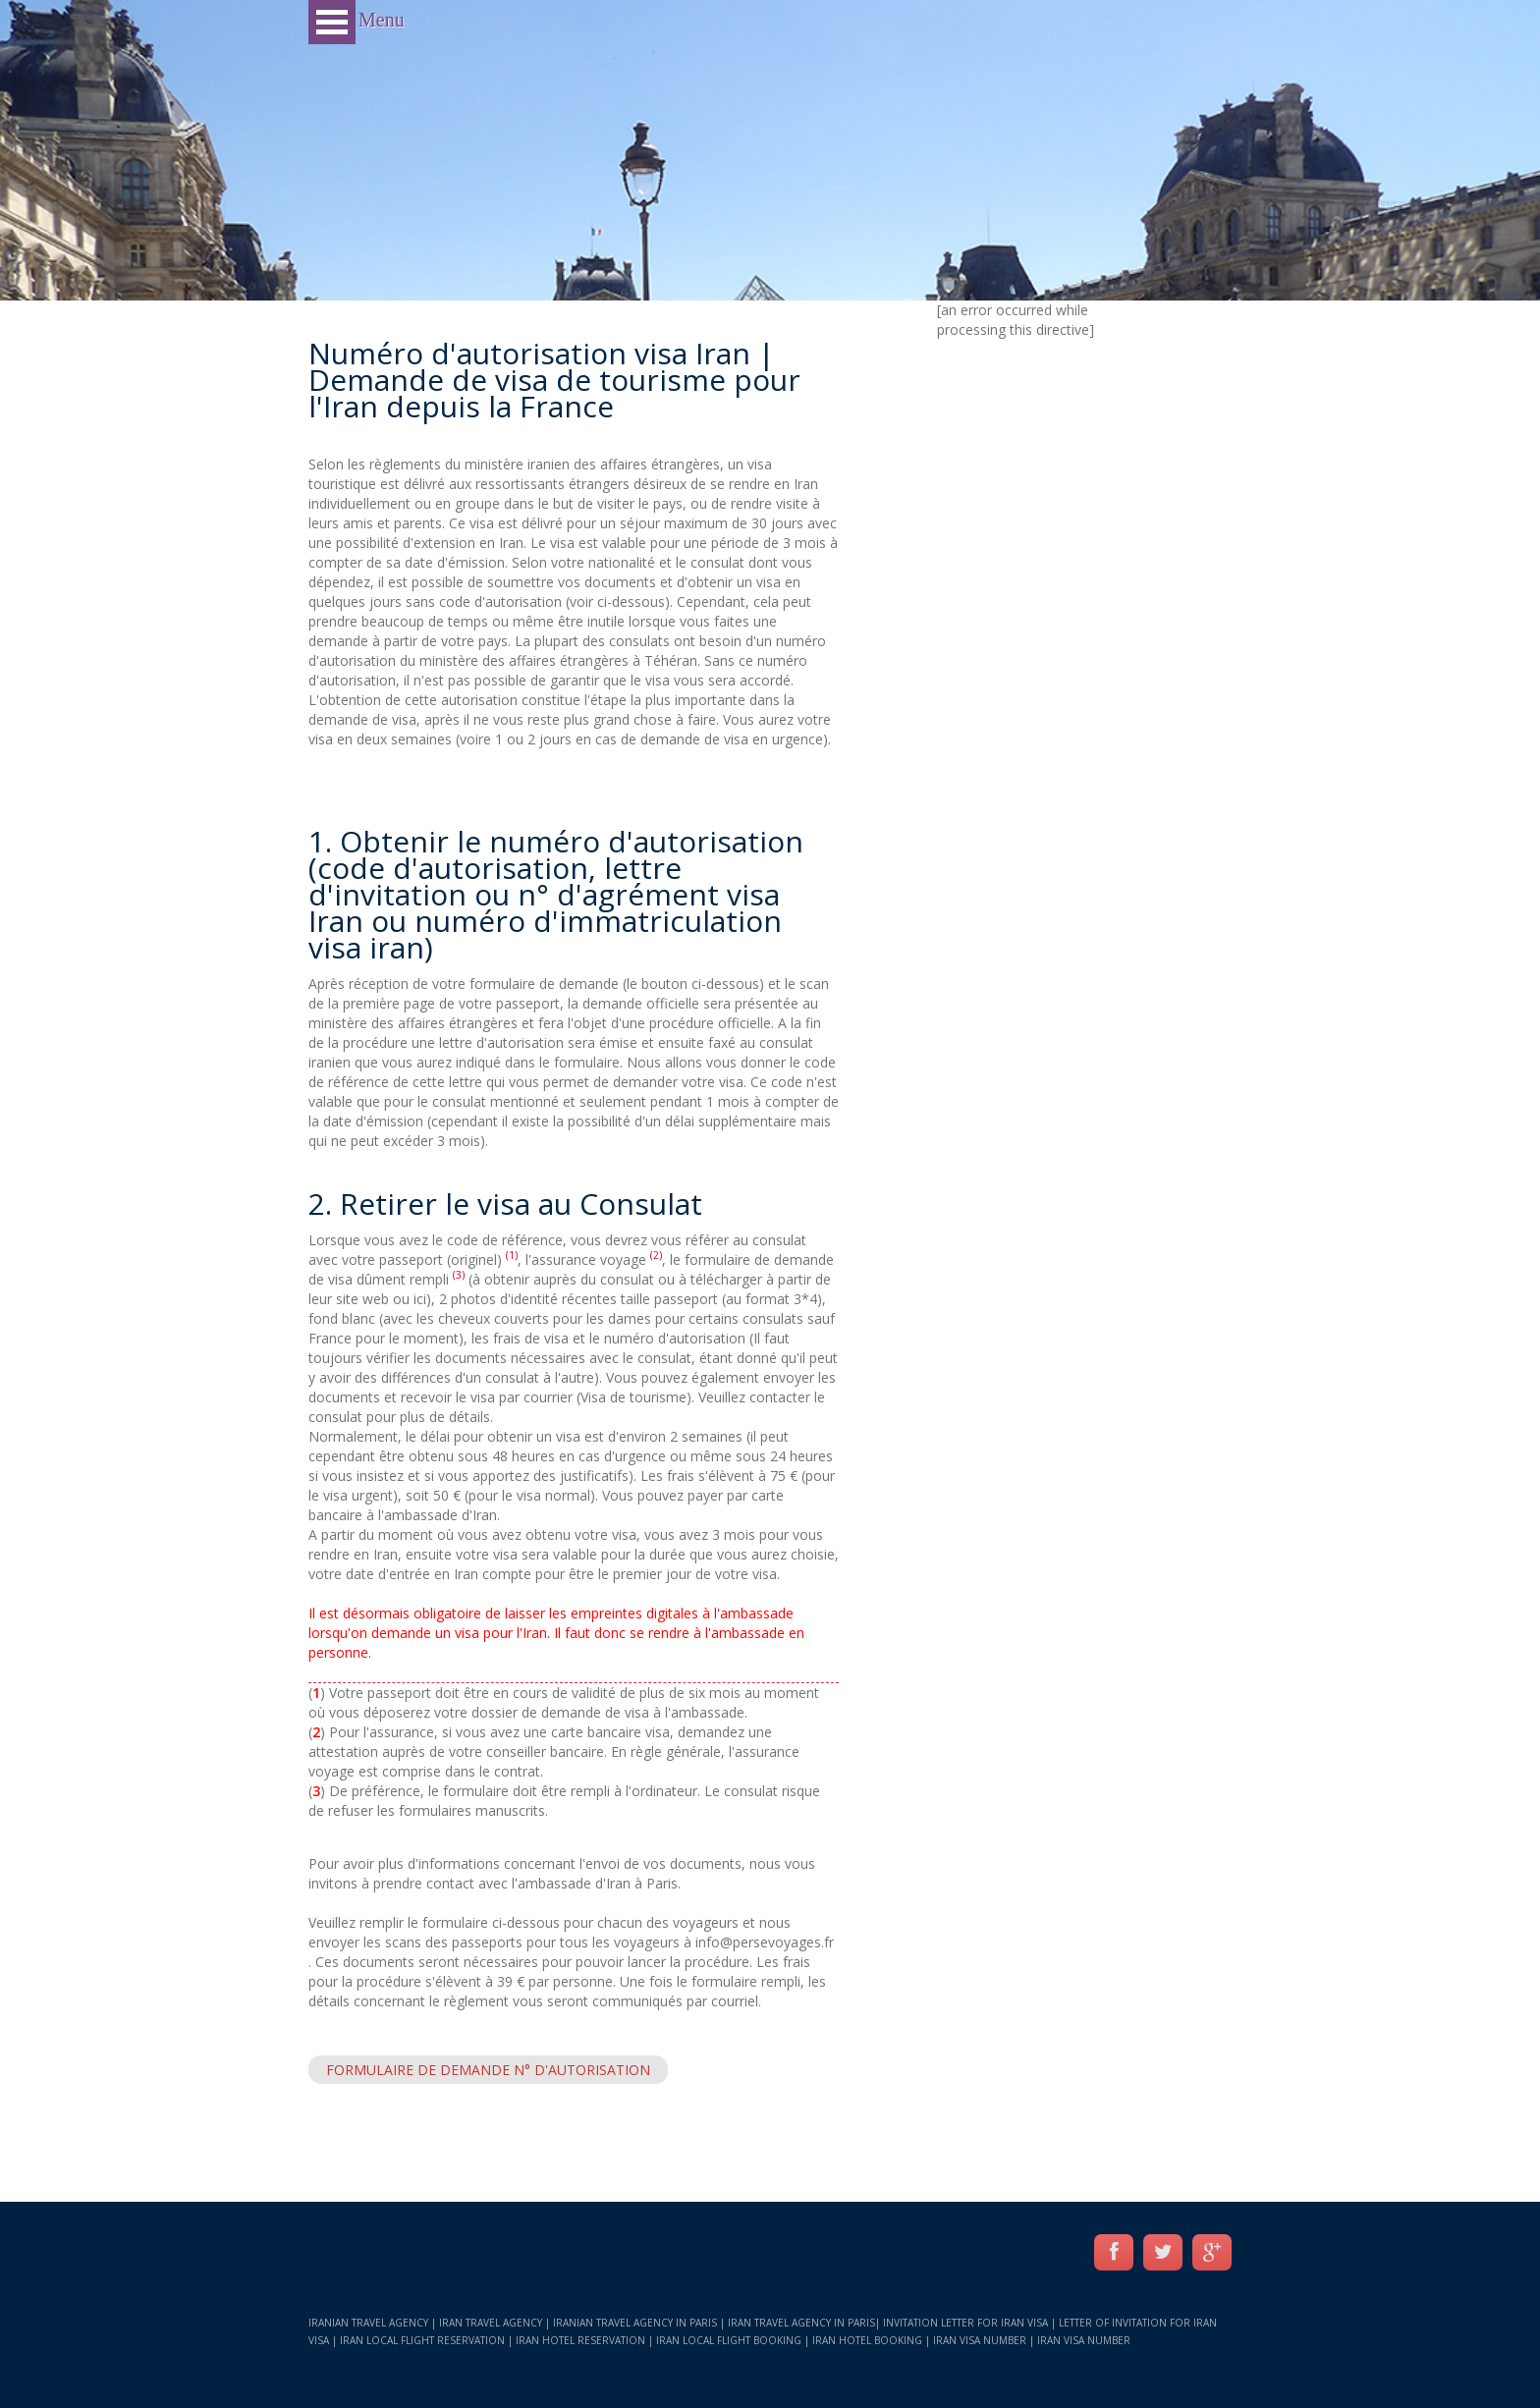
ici (419, 1298)
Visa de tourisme (633, 1397)
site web (362, 1298)
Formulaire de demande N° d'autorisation (488, 2069)
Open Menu (332, 22)
